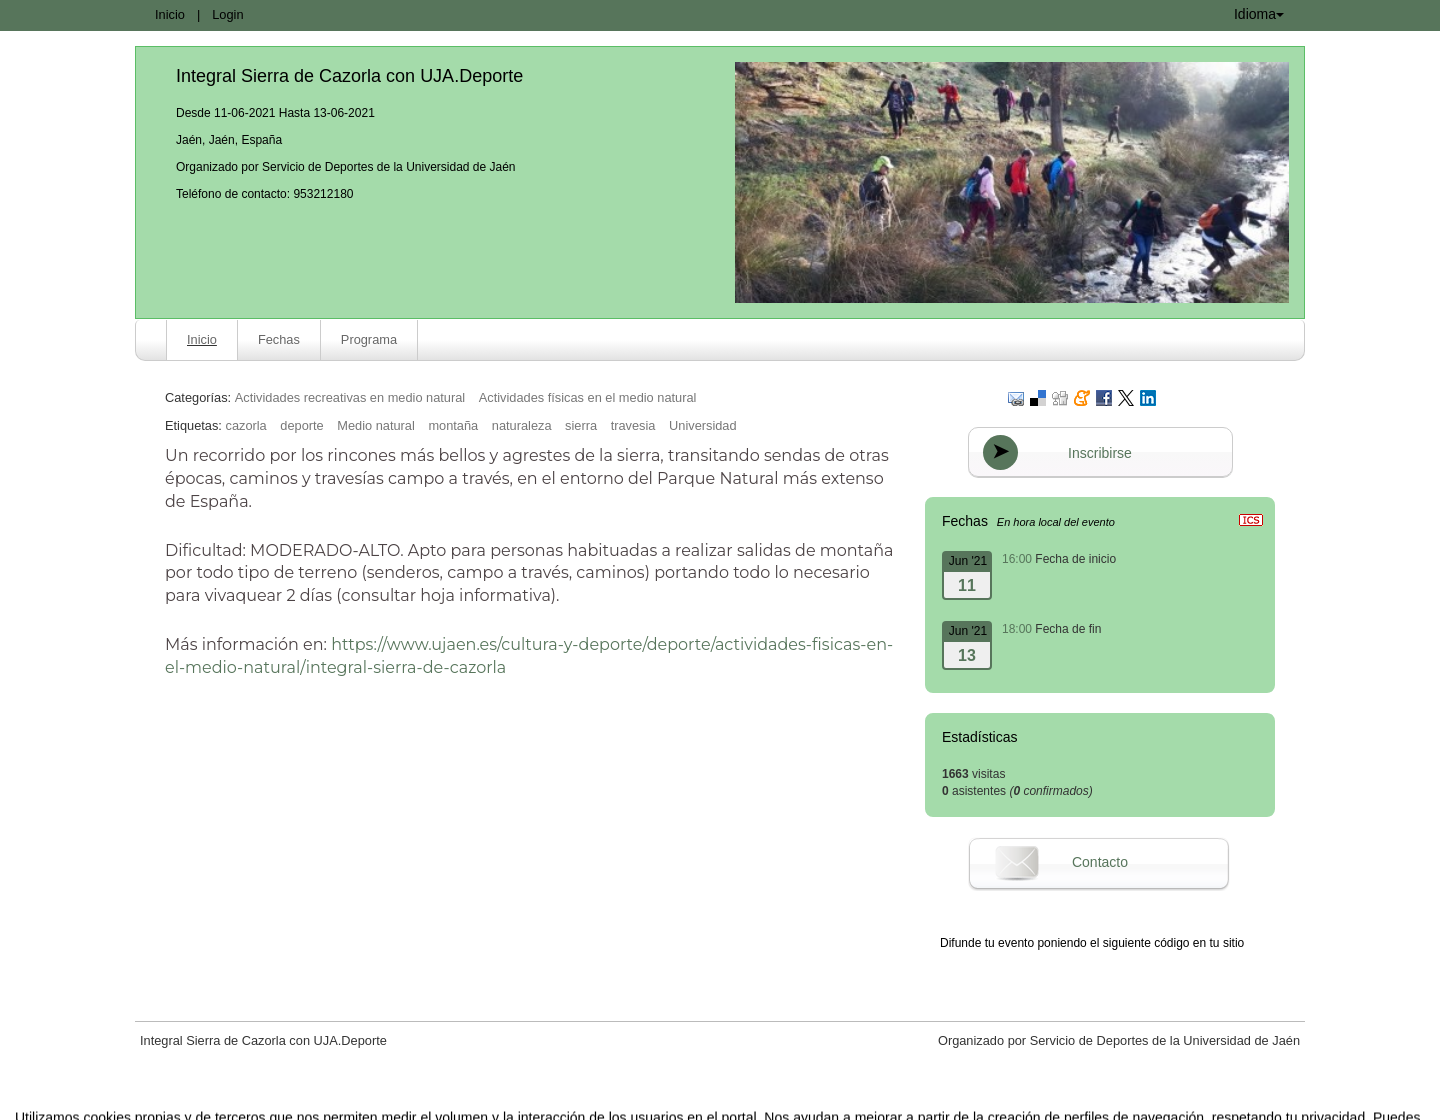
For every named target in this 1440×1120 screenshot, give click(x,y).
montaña (453, 425)
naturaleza (522, 425)
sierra (581, 425)
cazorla (245, 425)
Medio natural (376, 425)
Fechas (279, 339)
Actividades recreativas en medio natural (350, 397)
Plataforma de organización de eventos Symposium (730, 1102)
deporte (301, 425)
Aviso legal (511, 1102)
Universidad (703, 425)
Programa (369, 339)
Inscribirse (1100, 453)
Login (227, 14)
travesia (633, 425)
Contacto (1100, 862)
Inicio (170, 14)
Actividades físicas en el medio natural (588, 397)
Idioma (1259, 14)
